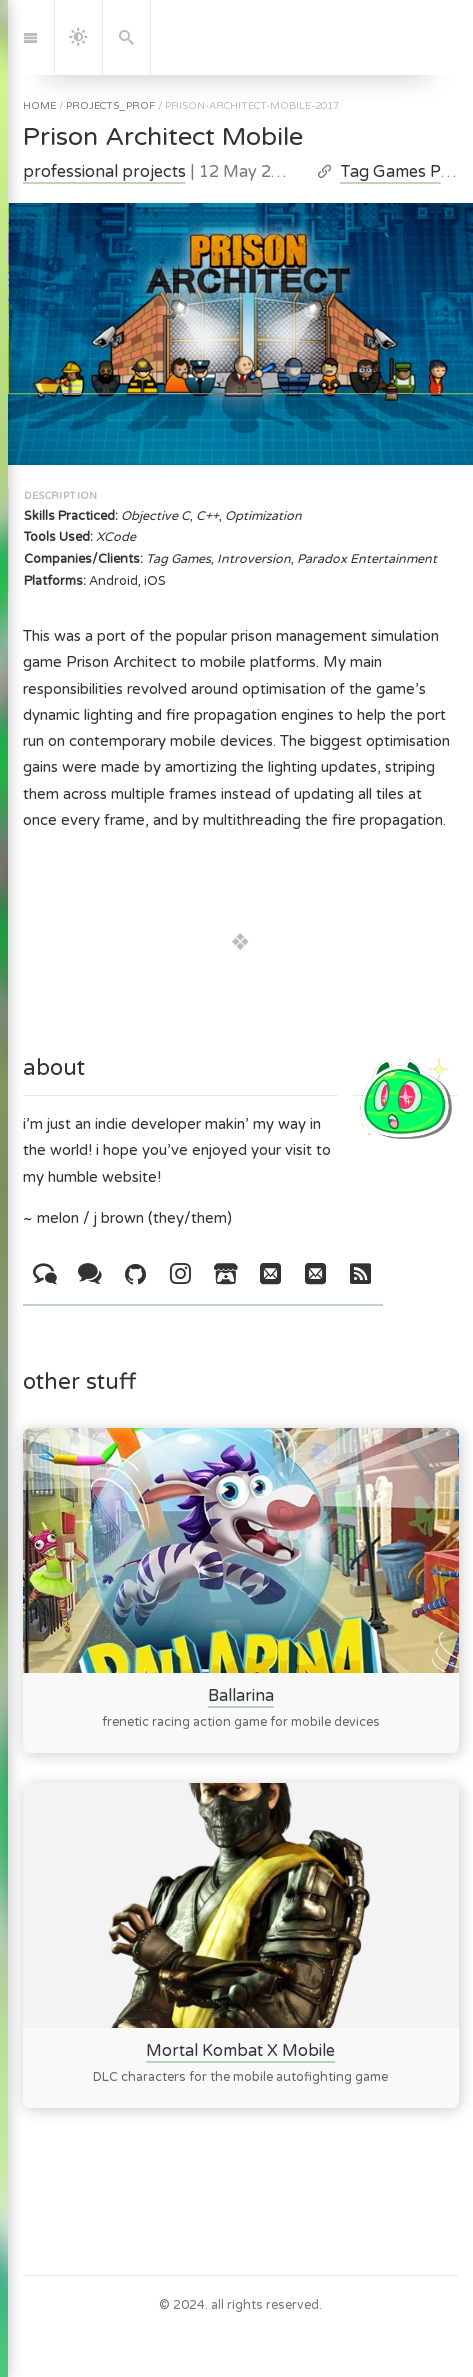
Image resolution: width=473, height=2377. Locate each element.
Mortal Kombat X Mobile (240, 2051)
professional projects (104, 172)
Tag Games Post (402, 172)
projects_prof (110, 106)
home (39, 106)
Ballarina (240, 1696)
